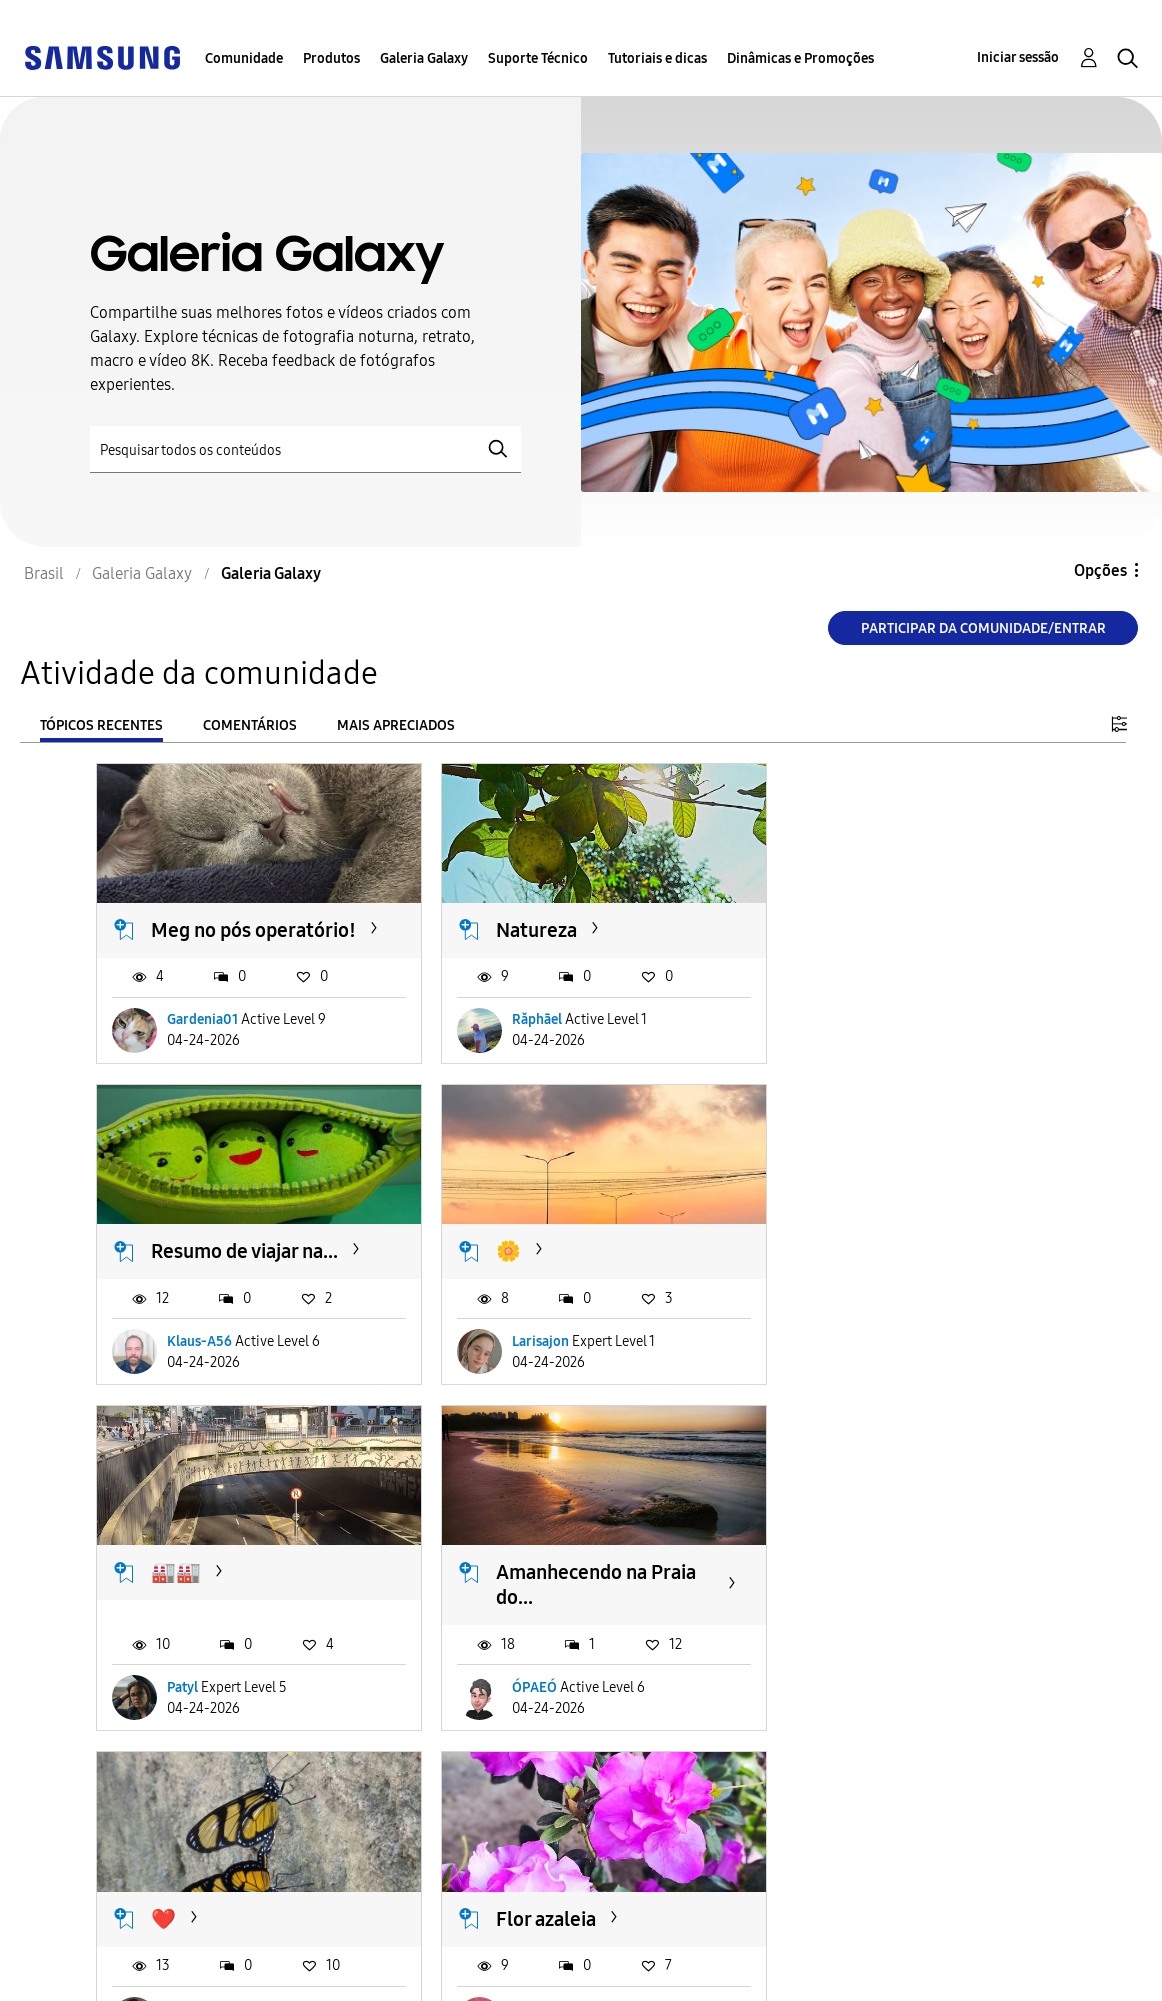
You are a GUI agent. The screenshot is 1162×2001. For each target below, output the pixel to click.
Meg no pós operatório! (201, 935)
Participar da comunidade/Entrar (983, 628)
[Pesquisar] (305, 449)
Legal (349, 1976)
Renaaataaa (202, 1717)
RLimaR (851, 1717)
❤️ (163, 1602)
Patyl (512, 1377)
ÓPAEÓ (849, 1377)
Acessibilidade (86, 1944)
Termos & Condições (405, 1944)
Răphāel (522, 1038)
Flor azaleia (531, 1602)
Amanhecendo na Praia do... (911, 1275)
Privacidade (76, 1976)
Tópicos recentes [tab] (101, 725)
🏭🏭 (506, 1263)
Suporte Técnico (538, 58)
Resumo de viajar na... (904, 923)
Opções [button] (1100, 570)
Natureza (521, 923)
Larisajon (195, 1377)
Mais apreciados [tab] (396, 725)
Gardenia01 (202, 1038)
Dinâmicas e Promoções (800, 58)
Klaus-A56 (859, 1038)
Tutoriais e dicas (657, 58)
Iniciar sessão (1018, 57)
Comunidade (244, 58)
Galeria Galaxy (424, 58)
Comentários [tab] (250, 725)
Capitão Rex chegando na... (907, 1614)
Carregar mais (168, 1839)
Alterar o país (682, 1959)
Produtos (331, 58)
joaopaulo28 (535, 1717)
